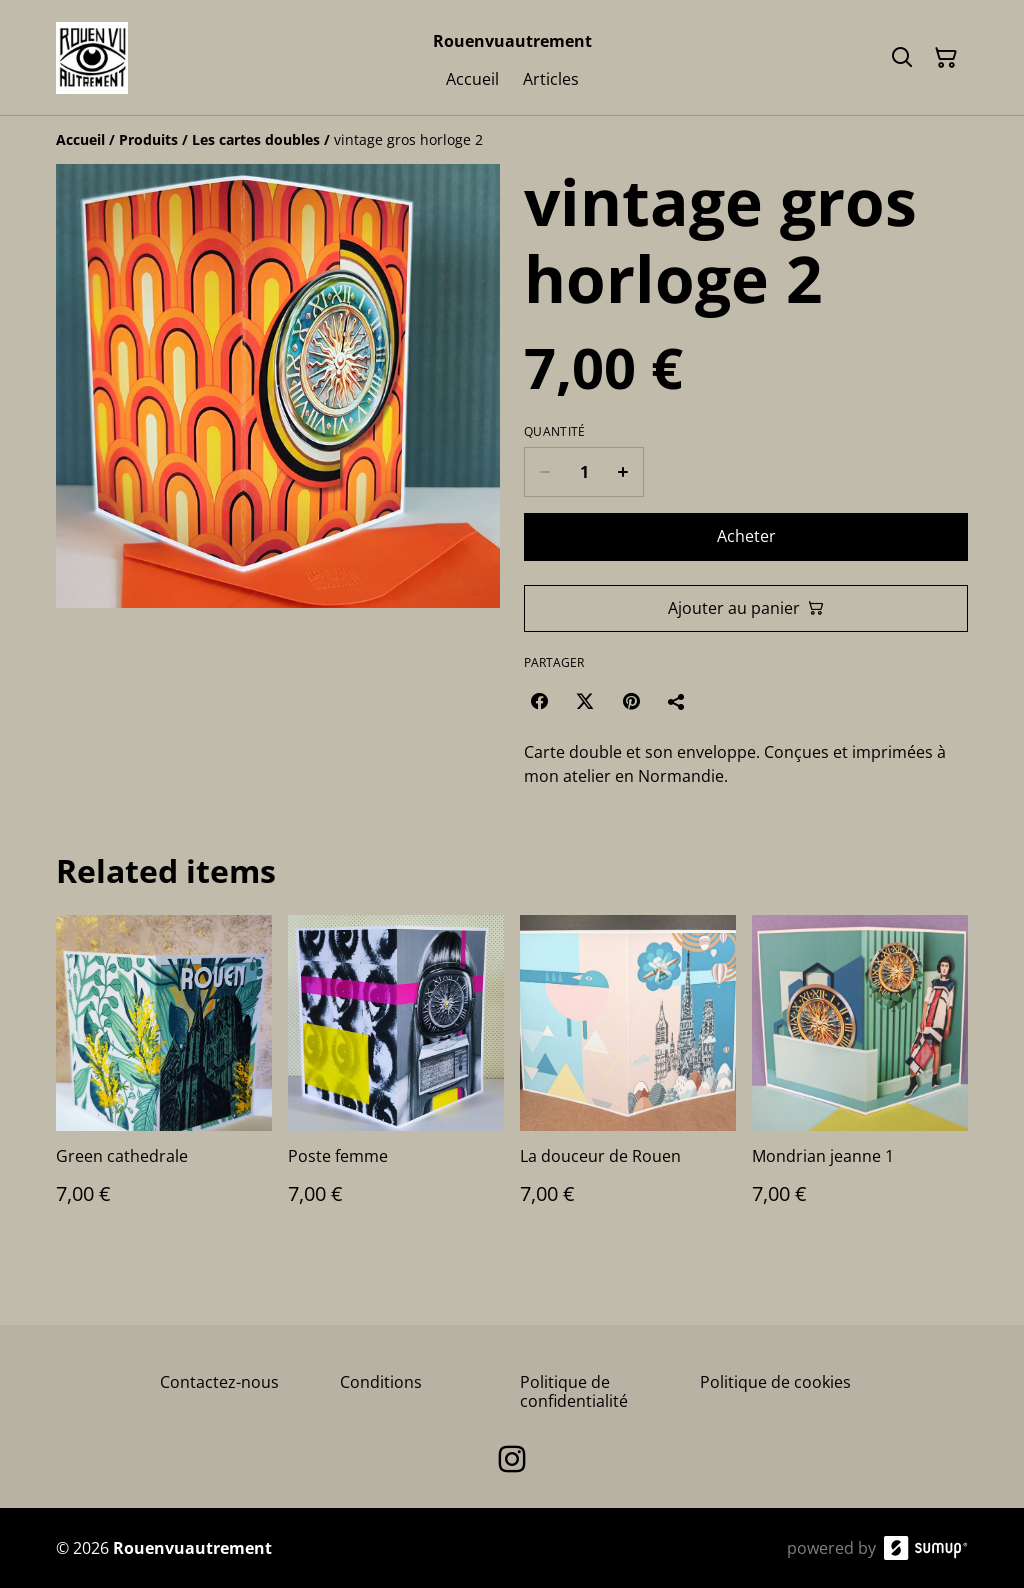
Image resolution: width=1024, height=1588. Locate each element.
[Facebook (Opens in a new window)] (539, 701)
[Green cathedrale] (164, 1080)
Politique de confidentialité (574, 1391)
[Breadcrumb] (512, 140)
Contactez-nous (219, 1382)
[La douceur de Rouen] (628, 1080)
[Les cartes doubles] (256, 139)
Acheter (746, 536)
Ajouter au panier (746, 608)
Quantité (554, 432)
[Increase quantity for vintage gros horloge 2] (623, 472)
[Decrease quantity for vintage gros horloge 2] (544, 472)
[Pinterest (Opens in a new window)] (631, 701)
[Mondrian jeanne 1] (860, 1080)
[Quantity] (584, 472)
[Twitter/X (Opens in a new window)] (585, 701)
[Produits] (148, 139)
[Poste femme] (396, 1080)
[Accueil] (80, 139)
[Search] (902, 58)
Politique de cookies (775, 1382)
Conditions (381, 1382)
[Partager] (677, 701)
